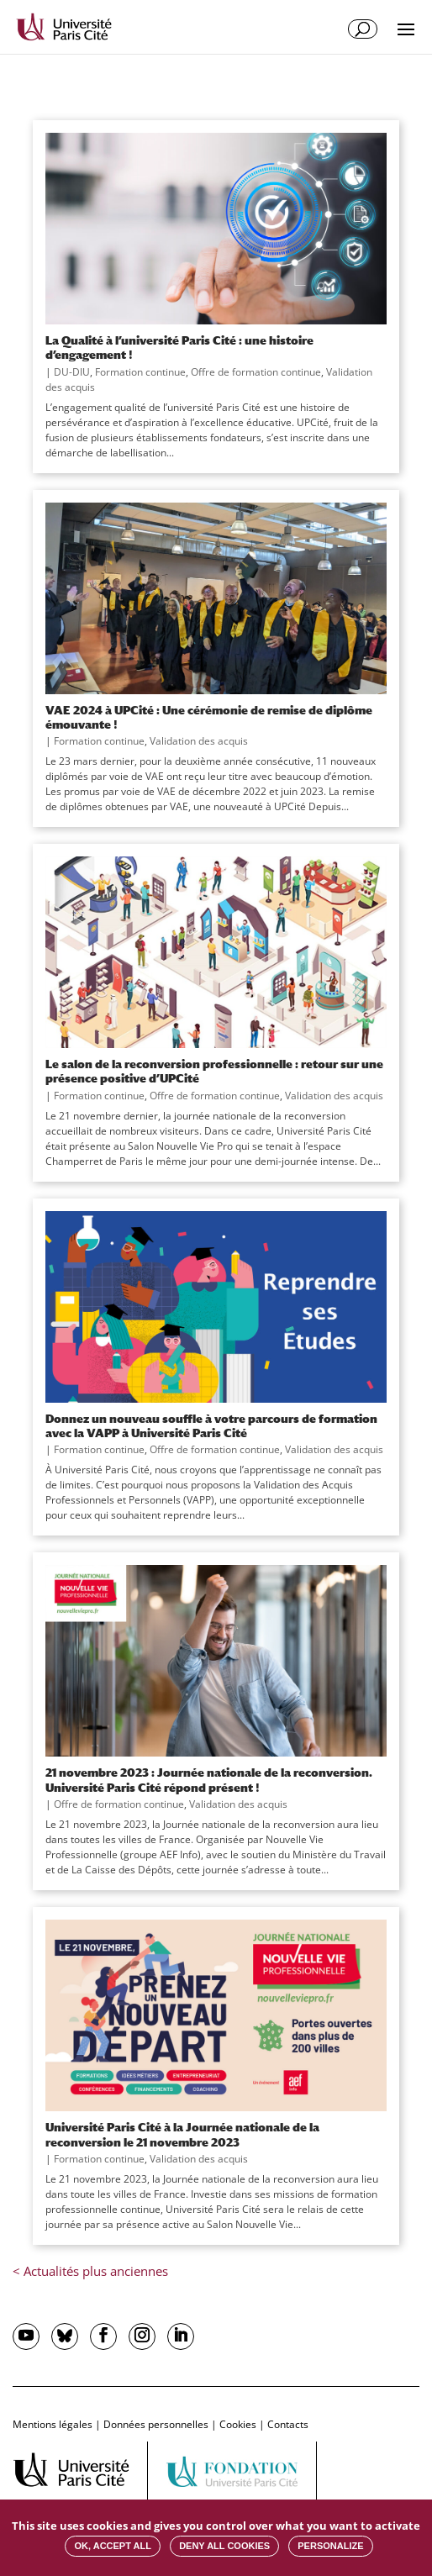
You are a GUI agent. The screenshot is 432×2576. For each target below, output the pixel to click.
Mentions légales (52, 2424)
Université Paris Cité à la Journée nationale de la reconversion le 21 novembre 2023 (182, 2134)
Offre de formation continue (256, 372)
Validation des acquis (199, 741)
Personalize (330, 2546)
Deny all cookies (224, 2546)
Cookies (237, 2424)
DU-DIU (72, 372)
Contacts (287, 2424)
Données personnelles (155, 2424)
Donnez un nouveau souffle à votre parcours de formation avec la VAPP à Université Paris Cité (211, 1425)
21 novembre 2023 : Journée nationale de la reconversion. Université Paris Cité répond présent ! (208, 1779)
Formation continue (140, 372)
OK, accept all (112, 2546)
